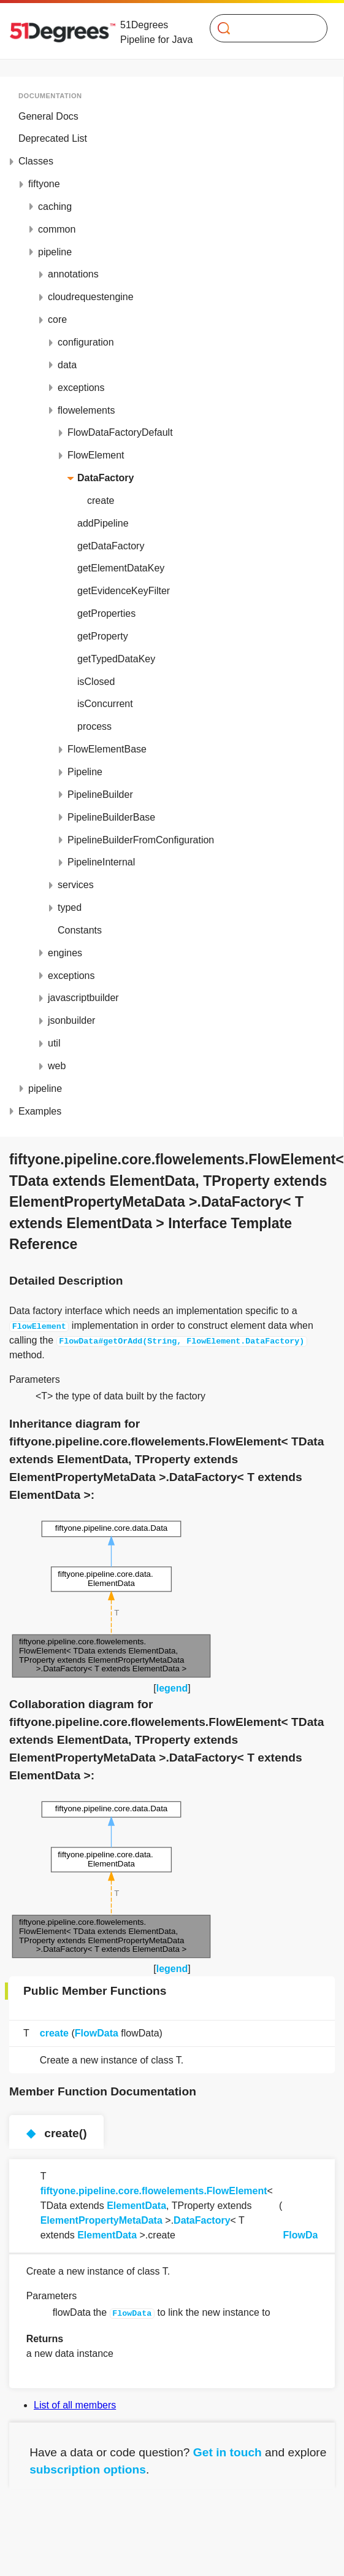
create (54, 2033)
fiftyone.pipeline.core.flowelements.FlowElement (153, 2191)
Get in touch (227, 2452)
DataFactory (202, 2220)
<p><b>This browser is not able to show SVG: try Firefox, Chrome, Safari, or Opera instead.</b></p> (111, 1599)
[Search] (263, 28)
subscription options (87, 2469)
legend (172, 1688)
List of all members (75, 2405)
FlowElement (39, 1325)
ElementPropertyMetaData (101, 2220)
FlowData (96, 2033)
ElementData (136, 2205)
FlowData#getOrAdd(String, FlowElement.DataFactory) (181, 1340)
